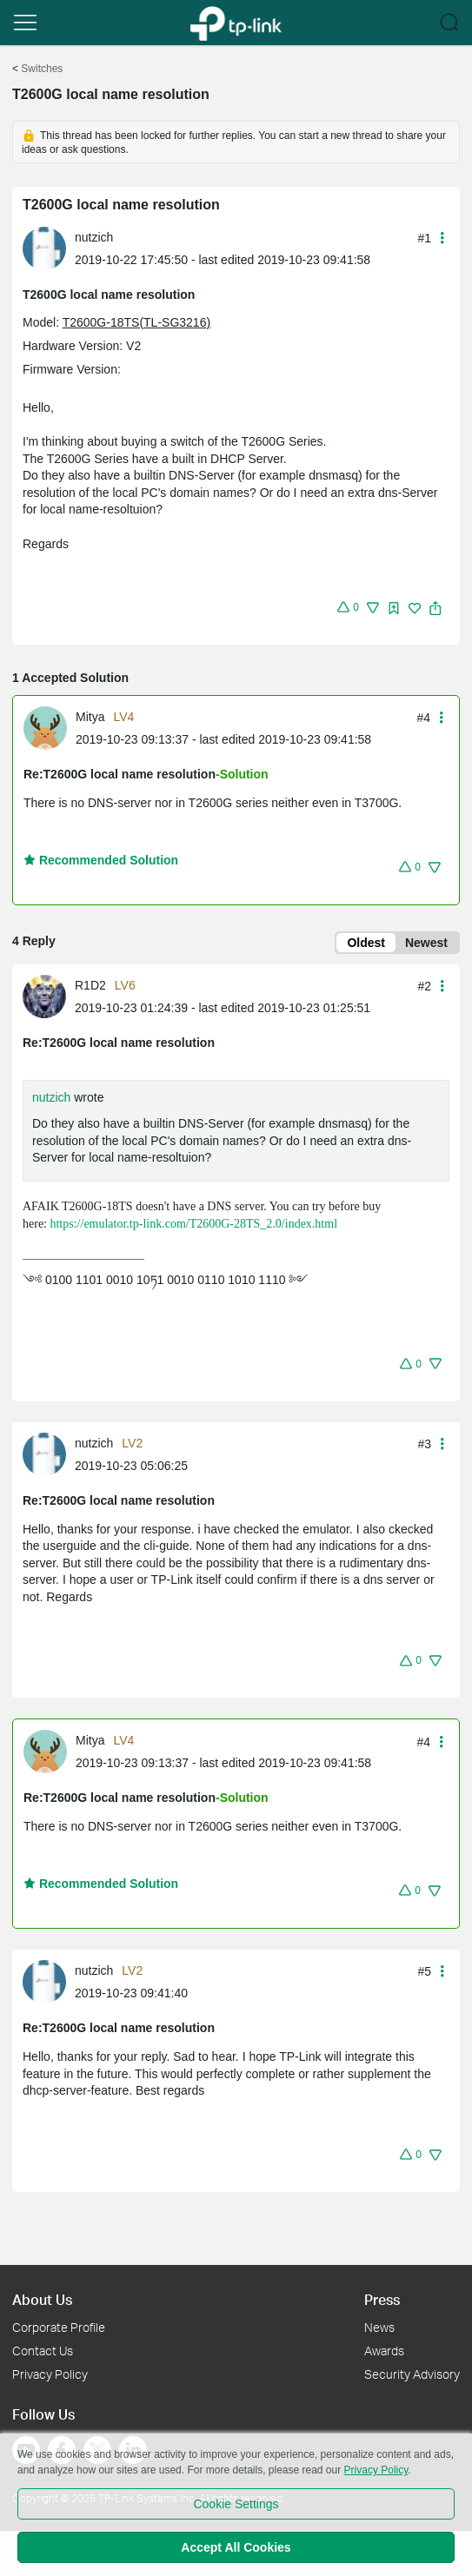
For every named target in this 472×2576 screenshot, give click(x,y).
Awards (384, 2350)
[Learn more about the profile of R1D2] (49, 995)
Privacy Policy (50, 2374)
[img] (394, 608)
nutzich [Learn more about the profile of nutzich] (94, 237)
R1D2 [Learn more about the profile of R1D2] (90, 985)
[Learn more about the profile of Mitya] (49, 727)
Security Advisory (412, 2374)
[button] (25, 22)
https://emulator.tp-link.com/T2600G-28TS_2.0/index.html (193, 1223)
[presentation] (44, 248)
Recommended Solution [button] (100, 860)
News (379, 2327)
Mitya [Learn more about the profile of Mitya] (90, 717)
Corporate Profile (58, 2327)
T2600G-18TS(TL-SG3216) (136, 322)
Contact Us (42, 2350)
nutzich (51, 1097)
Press (382, 2299)
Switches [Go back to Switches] (42, 69)
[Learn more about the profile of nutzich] (49, 248)
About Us (42, 2299)
